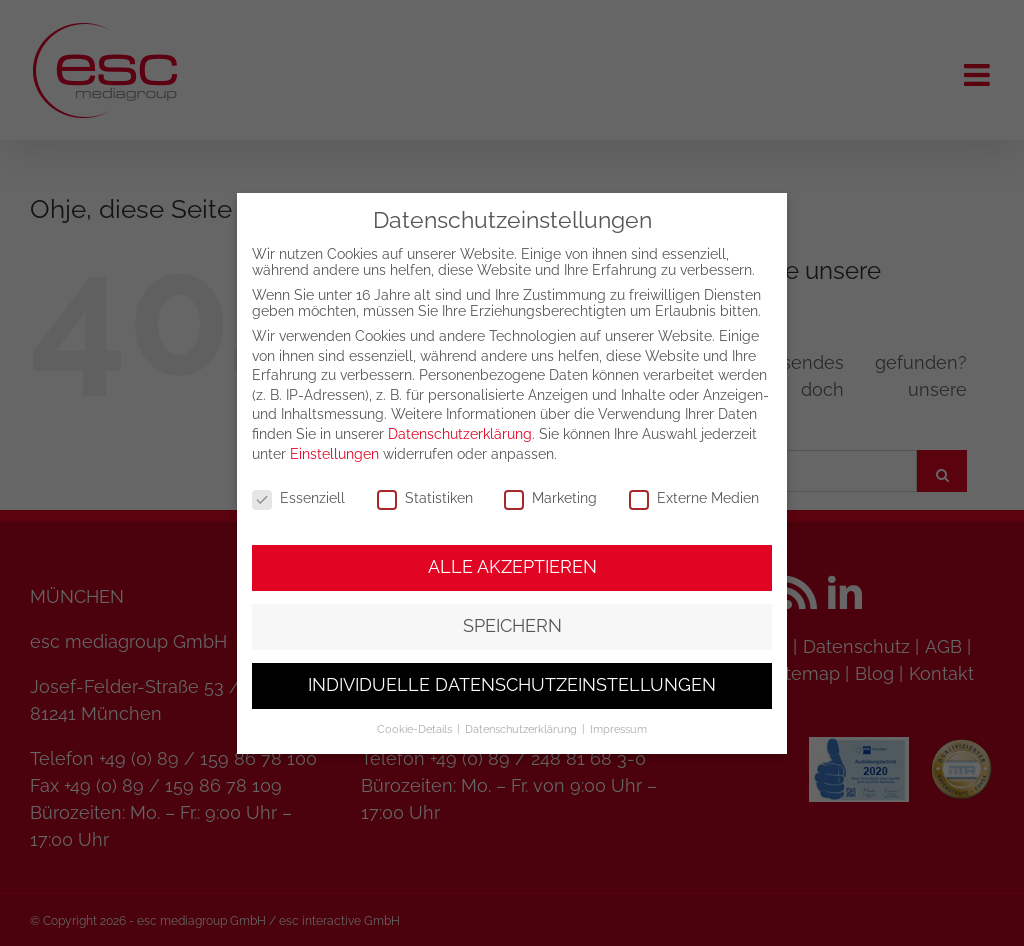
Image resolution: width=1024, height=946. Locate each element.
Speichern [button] (512, 626)
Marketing (550, 498)
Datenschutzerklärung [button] (522, 729)
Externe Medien (694, 498)
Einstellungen (334, 454)
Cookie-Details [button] (416, 729)
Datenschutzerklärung (460, 434)
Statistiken (425, 498)
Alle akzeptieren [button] (512, 567)
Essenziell (298, 498)
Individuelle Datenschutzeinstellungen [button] (512, 685)
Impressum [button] (618, 729)
